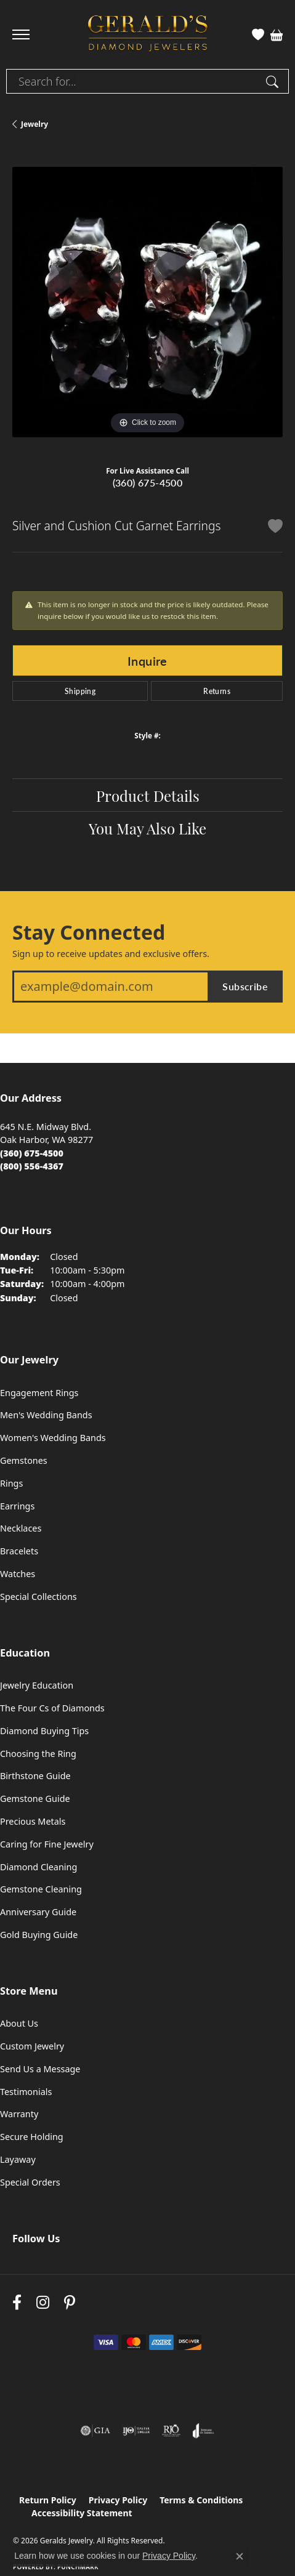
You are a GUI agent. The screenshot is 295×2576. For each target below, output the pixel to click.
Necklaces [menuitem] (20, 1528)
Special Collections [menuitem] (38, 1596)
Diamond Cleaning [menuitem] (38, 1867)
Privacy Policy (118, 2500)
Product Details (148, 795)
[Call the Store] (31, 1153)
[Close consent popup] (239, 2556)
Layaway (18, 2159)
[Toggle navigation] (21, 34)
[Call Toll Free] (31, 1166)
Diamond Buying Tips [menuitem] (44, 1731)
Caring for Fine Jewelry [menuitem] (47, 1844)
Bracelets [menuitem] (19, 1551)
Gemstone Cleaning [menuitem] (41, 1889)
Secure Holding (31, 2136)
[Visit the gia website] (95, 2430)
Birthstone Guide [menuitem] (35, 1776)
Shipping (80, 691)
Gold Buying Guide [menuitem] (39, 1934)
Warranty (19, 2114)
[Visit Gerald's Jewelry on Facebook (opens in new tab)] (17, 2302)
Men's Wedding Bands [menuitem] (46, 1415)
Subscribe (245, 986)
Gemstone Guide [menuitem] (35, 1798)
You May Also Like (147, 827)
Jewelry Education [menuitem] (36, 1685)
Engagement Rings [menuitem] (39, 1393)
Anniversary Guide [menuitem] (38, 1912)
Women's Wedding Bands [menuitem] (53, 1437)
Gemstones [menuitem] (23, 1460)
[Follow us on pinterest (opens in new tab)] (69, 2302)
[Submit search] (274, 81)
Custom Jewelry (32, 2046)
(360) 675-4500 (148, 482)
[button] (258, 34)
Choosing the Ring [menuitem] (38, 1753)
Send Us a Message (40, 2069)
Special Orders (30, 2182)
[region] (147, 302)
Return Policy (47, 2500)
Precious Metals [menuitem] (32, 1821)
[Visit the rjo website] (171, 2430)
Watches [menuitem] (17, 1574)
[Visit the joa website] (203, 2430)
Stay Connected (88, 932)
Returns (216, 691)
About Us (19, 2023)
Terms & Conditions (201, 2500)
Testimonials (26, 2092)
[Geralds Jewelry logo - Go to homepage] (147, 35)
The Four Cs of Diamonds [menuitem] (52, 1708)
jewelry (34, 124)
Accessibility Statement (81, 2513)
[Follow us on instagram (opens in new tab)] (42, 2302)
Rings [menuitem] (11, 1483)
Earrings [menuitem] (17, 1506)
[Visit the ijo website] (136, 2430)
